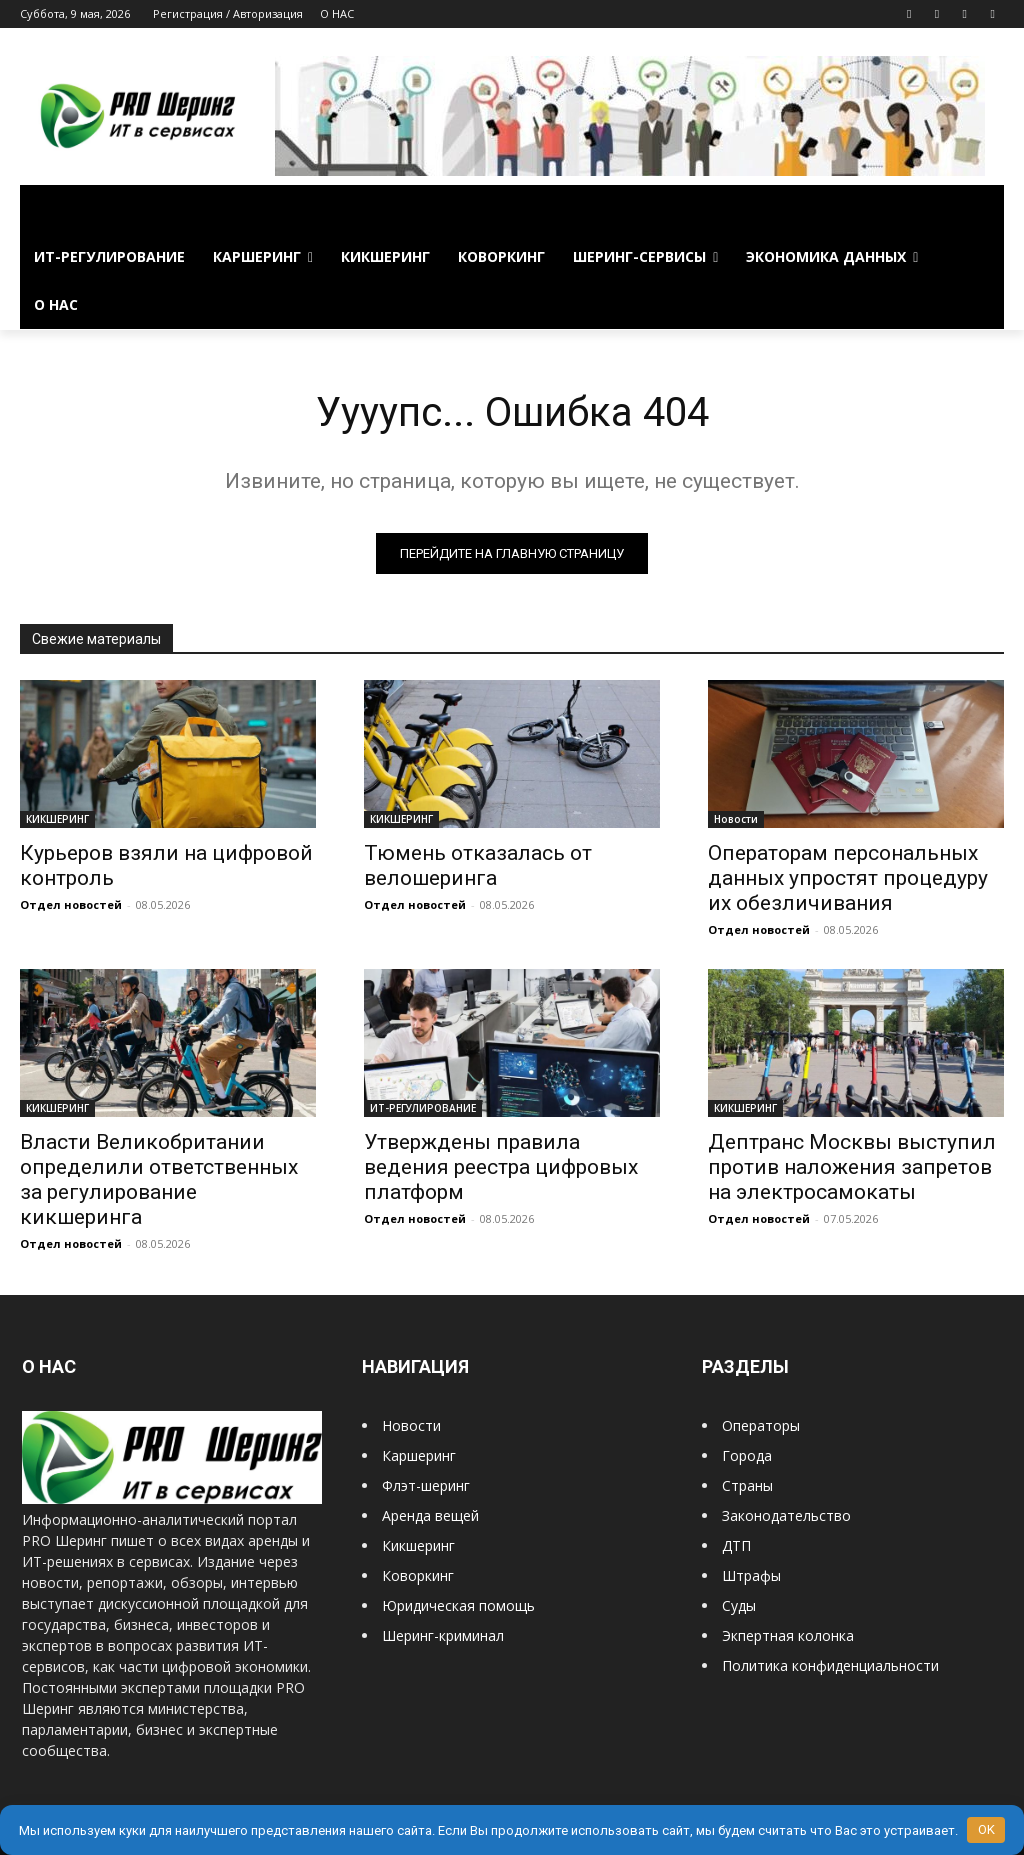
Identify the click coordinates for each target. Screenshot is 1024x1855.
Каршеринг (419, 1455)
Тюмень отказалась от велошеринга (478, 865)
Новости (736, 819)
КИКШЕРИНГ (57, 819)
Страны (747, 1485)
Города (747, 1455)
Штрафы (751, 1575)
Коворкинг (418, 1575)
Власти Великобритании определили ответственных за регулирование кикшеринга (159, 1179)
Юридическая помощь (458, 1605)
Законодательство (786, 1515)
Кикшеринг (418, 1545)
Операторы (761, 1425)
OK (986, 1829)
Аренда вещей (430, 1515)
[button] (980, 209)
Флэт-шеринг (426, 1485)
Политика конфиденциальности (830, 1665)
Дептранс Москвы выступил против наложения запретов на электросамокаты (852, 1167)
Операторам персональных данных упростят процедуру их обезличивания (848, 878)
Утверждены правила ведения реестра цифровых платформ (501, 1167)
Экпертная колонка (788, 1635)
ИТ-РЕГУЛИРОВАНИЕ (423, 1108)
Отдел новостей (71, 904)
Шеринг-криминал (443, 1635)
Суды (739, 1605)
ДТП (736, 1545)
